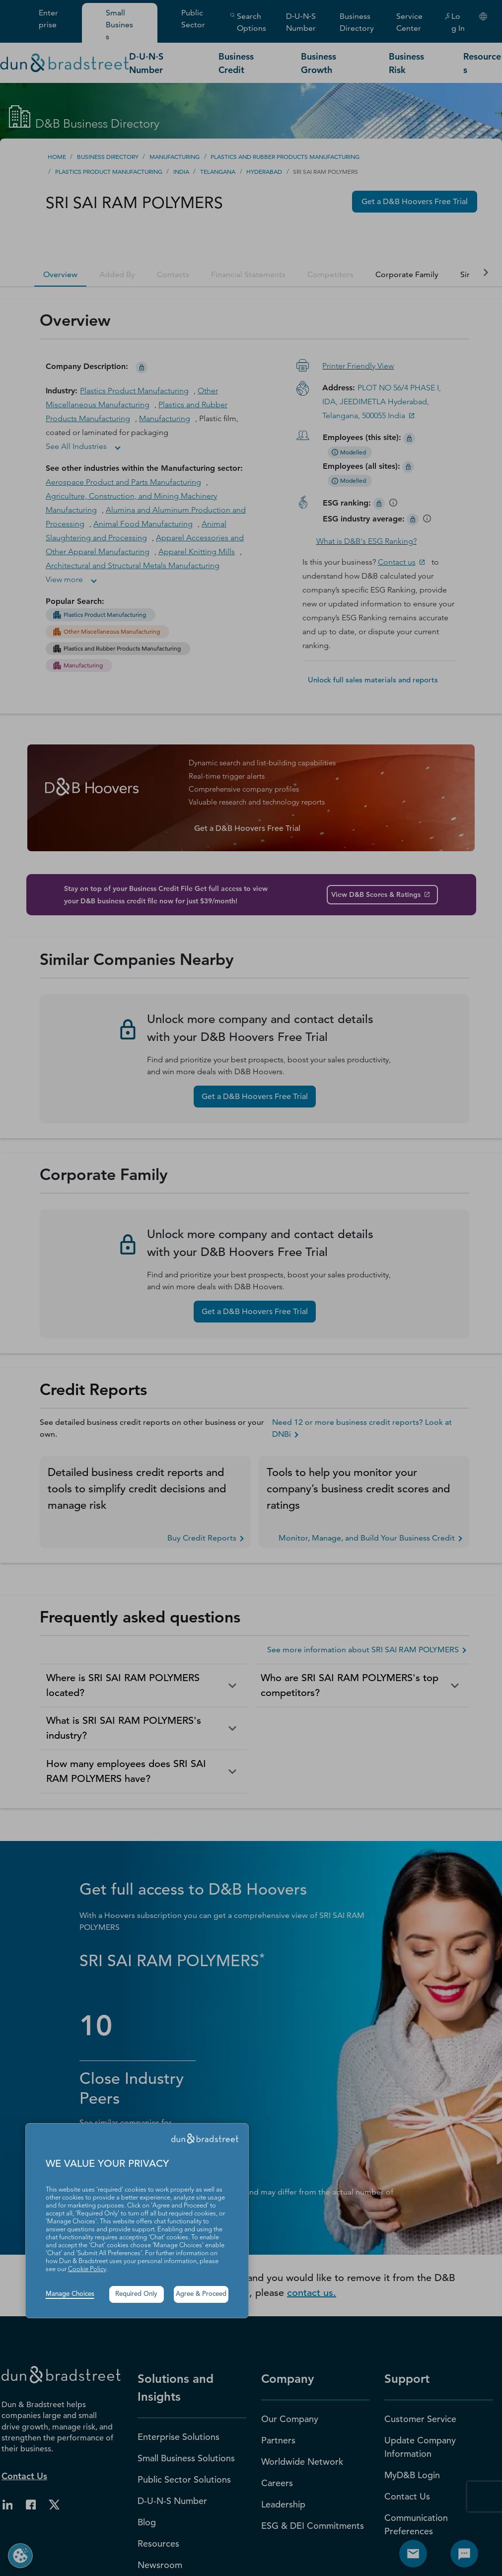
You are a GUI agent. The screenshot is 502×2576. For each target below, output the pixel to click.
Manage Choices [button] (70, 2294)
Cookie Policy (87, 2269)
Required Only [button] (136, 2294)
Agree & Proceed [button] (201, 2294)
